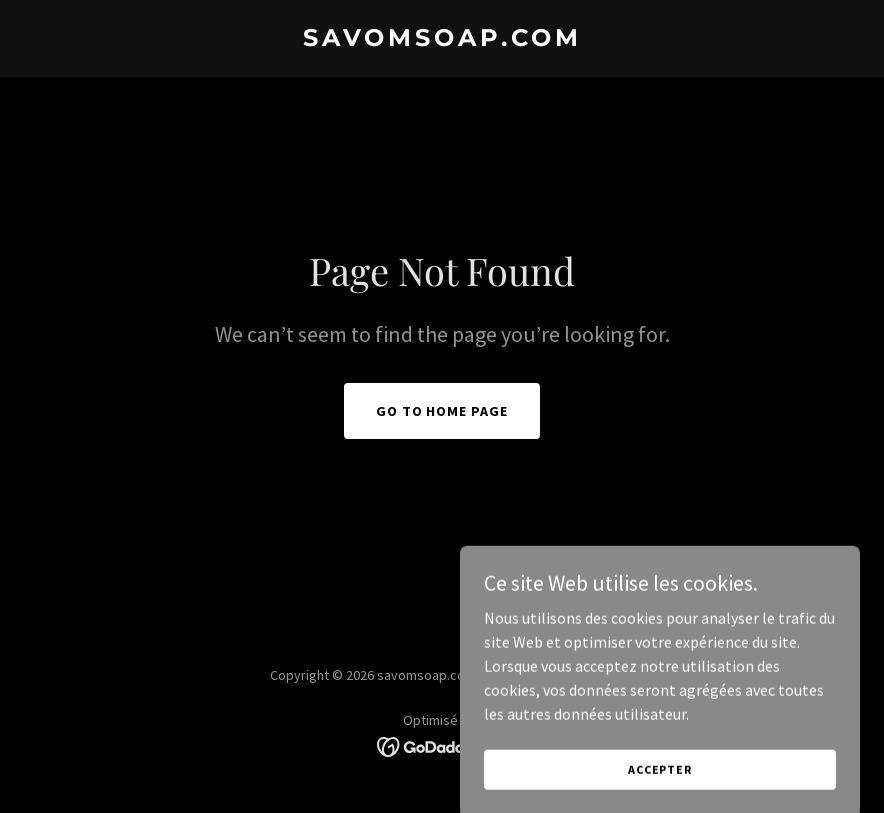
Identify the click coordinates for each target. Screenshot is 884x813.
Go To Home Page (442, 411)
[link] (442, 40)
